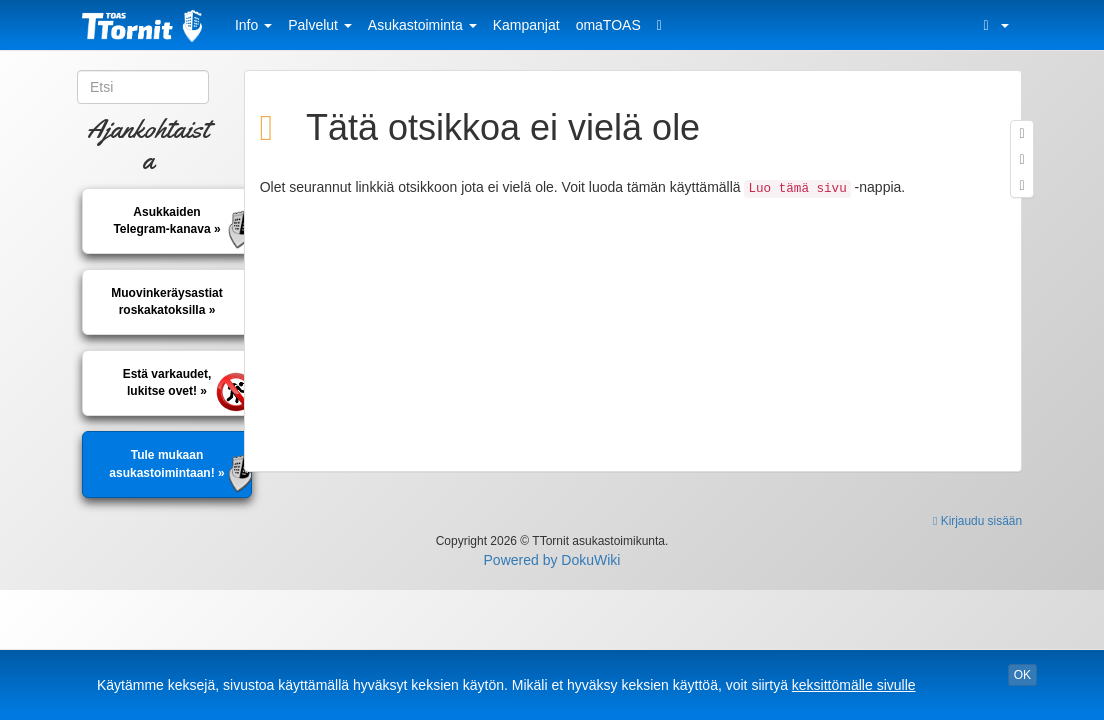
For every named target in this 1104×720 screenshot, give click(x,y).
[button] (993, 25)
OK (1022, 675)
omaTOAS (608, 25)
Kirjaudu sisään (977, 521)
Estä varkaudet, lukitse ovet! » (167, 382)
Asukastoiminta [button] (422, 25)
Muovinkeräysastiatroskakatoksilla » (166, 301)
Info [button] (253, 25)
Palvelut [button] (320, 25)
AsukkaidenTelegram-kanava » (166, 220)
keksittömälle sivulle (854, 685)
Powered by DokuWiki (552, 560)
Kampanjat (526, 25)
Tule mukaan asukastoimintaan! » (166, 463)
